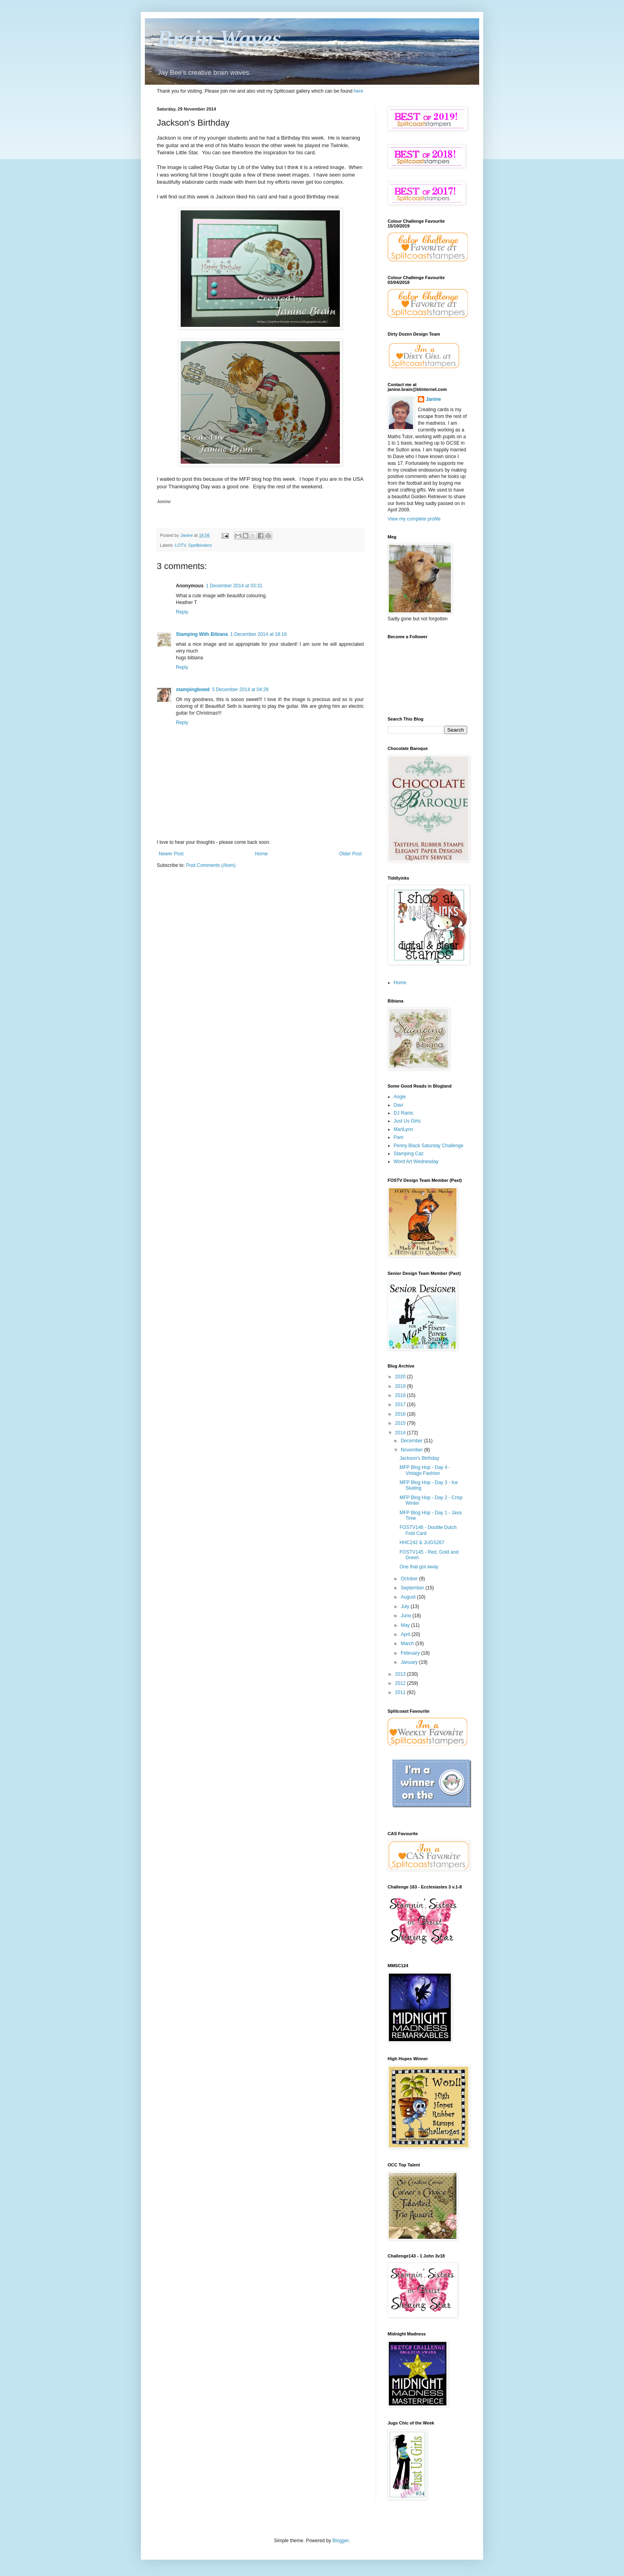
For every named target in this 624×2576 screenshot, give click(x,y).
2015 (401, 1423)
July (406, 1606)
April (406, 1634)
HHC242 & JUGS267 (422, 1542)
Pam (399, 1137)
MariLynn (403, 1129)
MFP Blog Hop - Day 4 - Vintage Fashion (425, 1470)
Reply (182, 612)
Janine (433, 399)
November (412, 1450)
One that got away (419, 1567)
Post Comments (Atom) (211, 865)
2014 (401, 1433)
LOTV (180, 545)
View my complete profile (414, 519)
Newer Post (171, 854)
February (411, 1653)
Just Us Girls (407, 1121)
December (412, 1440)
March (408, 1643)
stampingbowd (193, 689)
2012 (401, 1683)
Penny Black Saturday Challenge (428, 1145)
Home (261, 854)
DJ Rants (403, 1113)
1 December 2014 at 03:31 (234, 586)
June (406, 1615)
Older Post (350, 854)
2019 (401, 1386)
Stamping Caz (408, 1153)
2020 (401, 1376)
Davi (398, 1105)
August (409, 1597)
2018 (401, 1395)
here (358, 91)
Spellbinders (200, 545)
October (410, 1578)
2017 (401, 1404)
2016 (401, 1414)
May (406, 1625)
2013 (401, 1674)
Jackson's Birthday (419, 1458)
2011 (401, 1692)
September (413, 1588)
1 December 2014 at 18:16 (258, 634)
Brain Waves (219, 38)
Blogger (340, 2540)
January (410, 1662)
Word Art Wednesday (416, 1161)
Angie (400, 1097)
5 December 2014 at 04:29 (240, 689)
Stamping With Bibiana (202, 634)
